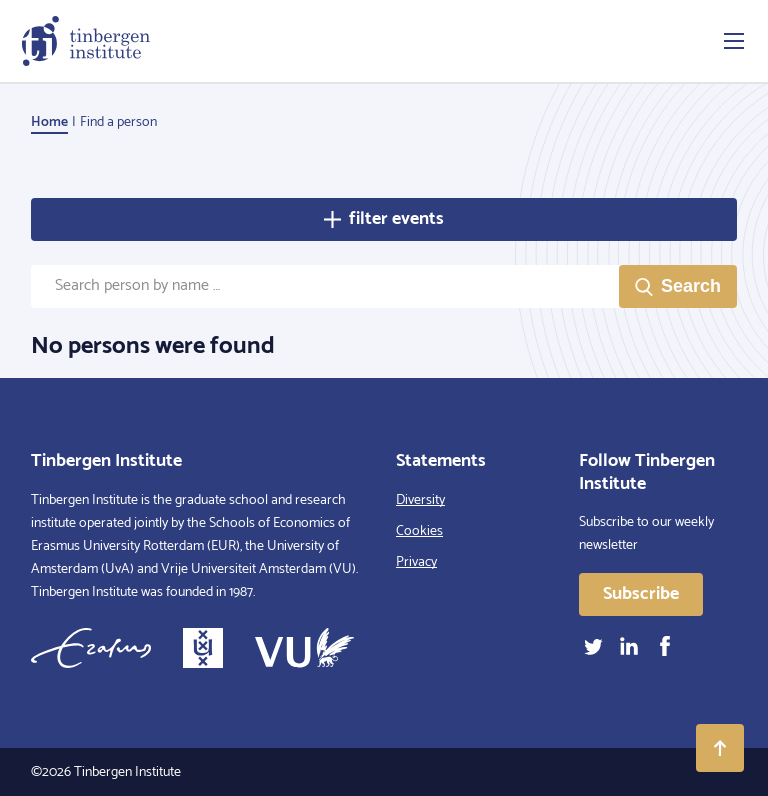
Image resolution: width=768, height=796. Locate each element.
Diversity (420, 500)
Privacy (416, 562)
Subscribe (641, 594)
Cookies (419, 531)
